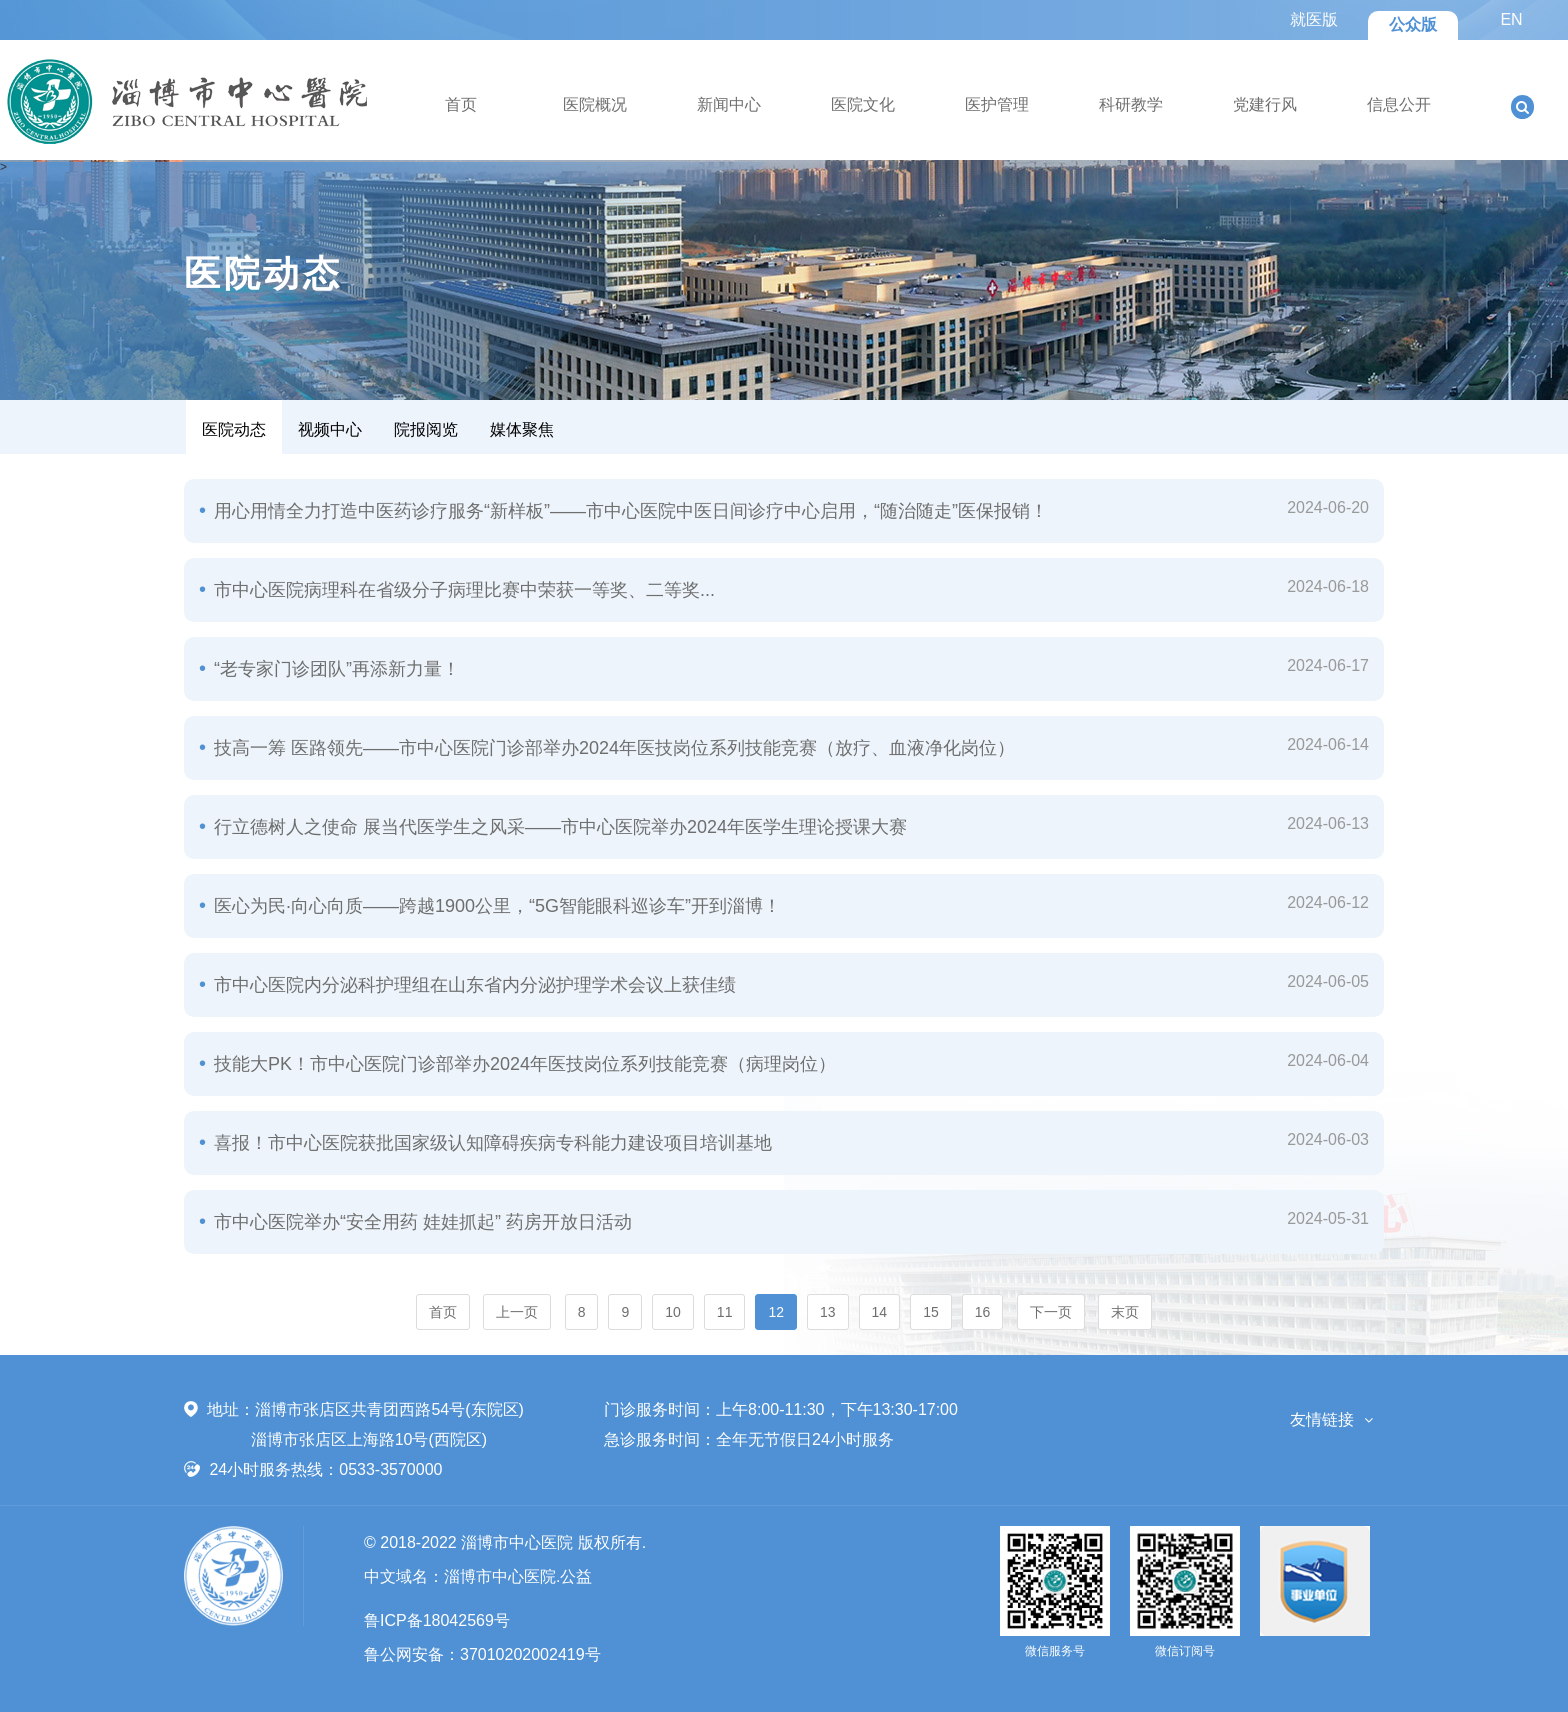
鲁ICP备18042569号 (437, 1620)
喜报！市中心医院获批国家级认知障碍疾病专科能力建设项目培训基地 (490, 1143)
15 (931, 1312)
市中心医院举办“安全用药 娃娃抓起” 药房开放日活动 (420, 1222)
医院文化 (863, 104)
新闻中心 (729, 104)
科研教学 (1131, 104)
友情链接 (1322, 1419)
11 (725, 1312)
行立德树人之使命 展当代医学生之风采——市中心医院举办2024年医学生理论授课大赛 (558, 827)
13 (828, 1312)
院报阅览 (426, 429)
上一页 (517, 1312)
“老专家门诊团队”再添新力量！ (334, 669)
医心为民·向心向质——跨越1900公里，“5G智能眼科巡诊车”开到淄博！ (495, 906)
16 (983, 1312)
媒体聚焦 (522, 429)
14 (880, 1312)
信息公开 (1399, 104)
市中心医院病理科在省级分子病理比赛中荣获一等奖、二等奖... (462, 590)
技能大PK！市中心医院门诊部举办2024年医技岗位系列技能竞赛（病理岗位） (522, 1064)
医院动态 (234, 429)
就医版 (1314, 19)
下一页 (1051, 1312)
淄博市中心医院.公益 (518, 1576)
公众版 (1413, 24)
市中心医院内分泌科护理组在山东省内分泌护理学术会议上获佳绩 (472, 985)
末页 (1125, 1312)
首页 (461, 104)
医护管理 (997, 104)
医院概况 (595, 104)
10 (673, 1312)
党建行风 (1265, 104)
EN (1511, 19)
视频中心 (330, 429)
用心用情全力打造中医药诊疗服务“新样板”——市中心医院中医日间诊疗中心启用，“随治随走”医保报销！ (628, 511)
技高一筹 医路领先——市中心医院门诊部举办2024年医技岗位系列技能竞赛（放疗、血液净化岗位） (612, 748)
